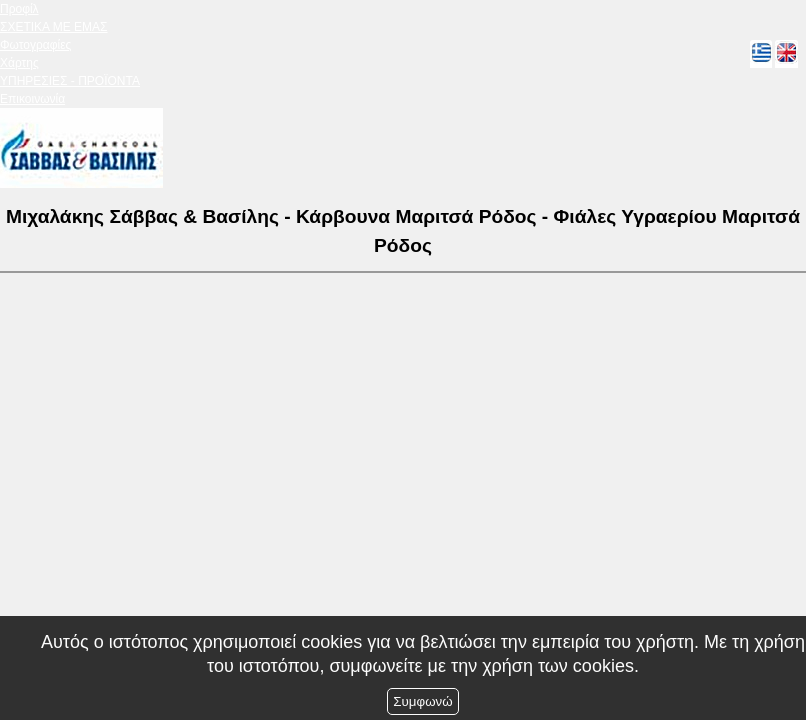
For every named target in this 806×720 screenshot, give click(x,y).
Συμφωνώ (422, 701)
